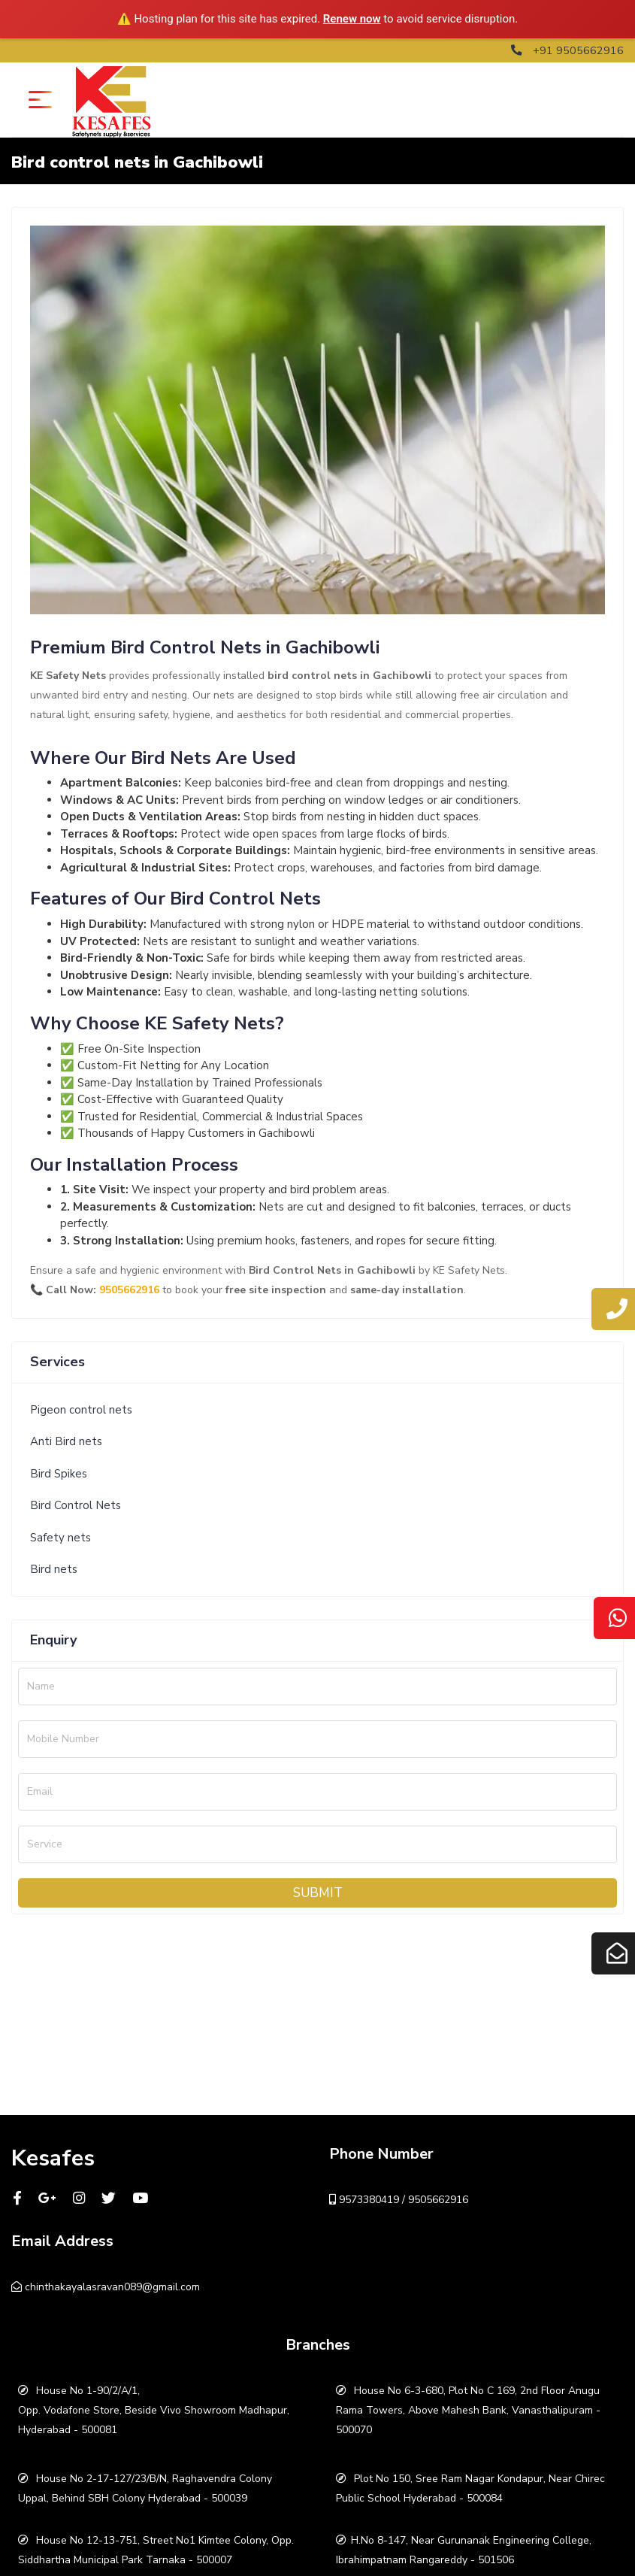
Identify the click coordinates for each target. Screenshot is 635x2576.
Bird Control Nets (75, 1505)
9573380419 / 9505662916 (398, 2199)
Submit (318, 1892)
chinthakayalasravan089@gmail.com (105, 2286)
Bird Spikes (58, 1473)
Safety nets (60, 1537)
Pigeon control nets (81, 1409)
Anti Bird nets (66, 1441)
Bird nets (53, 1569)
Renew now (352, 19)
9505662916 (129, 1290)
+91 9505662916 (567, 50)
